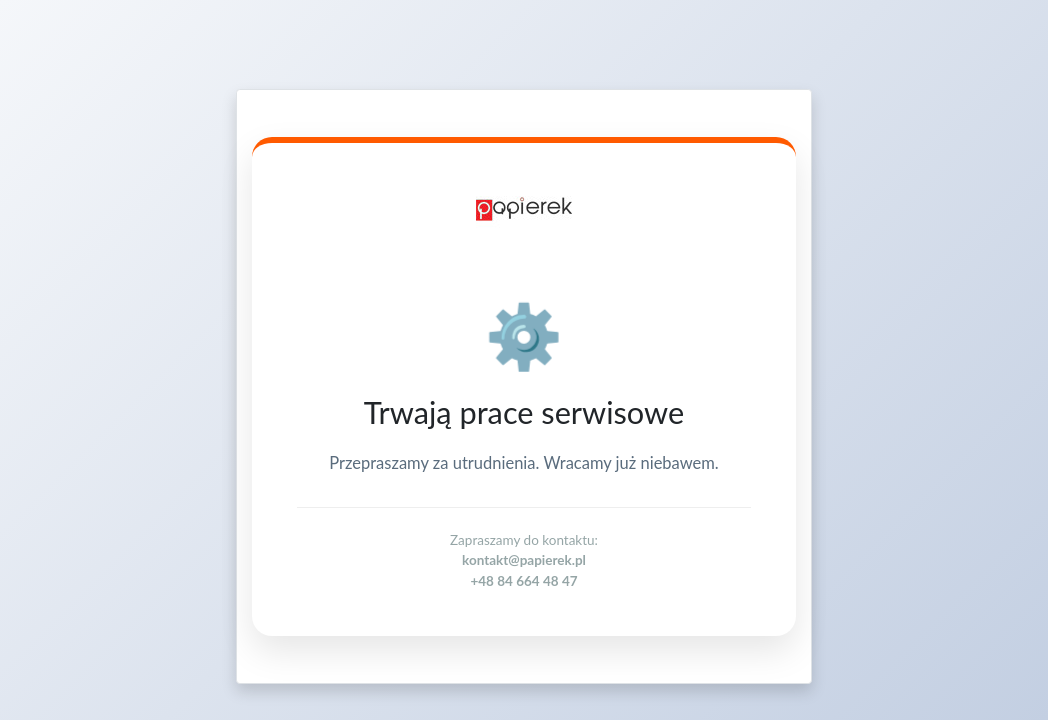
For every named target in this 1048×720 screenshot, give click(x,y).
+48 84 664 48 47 (523, 581)
